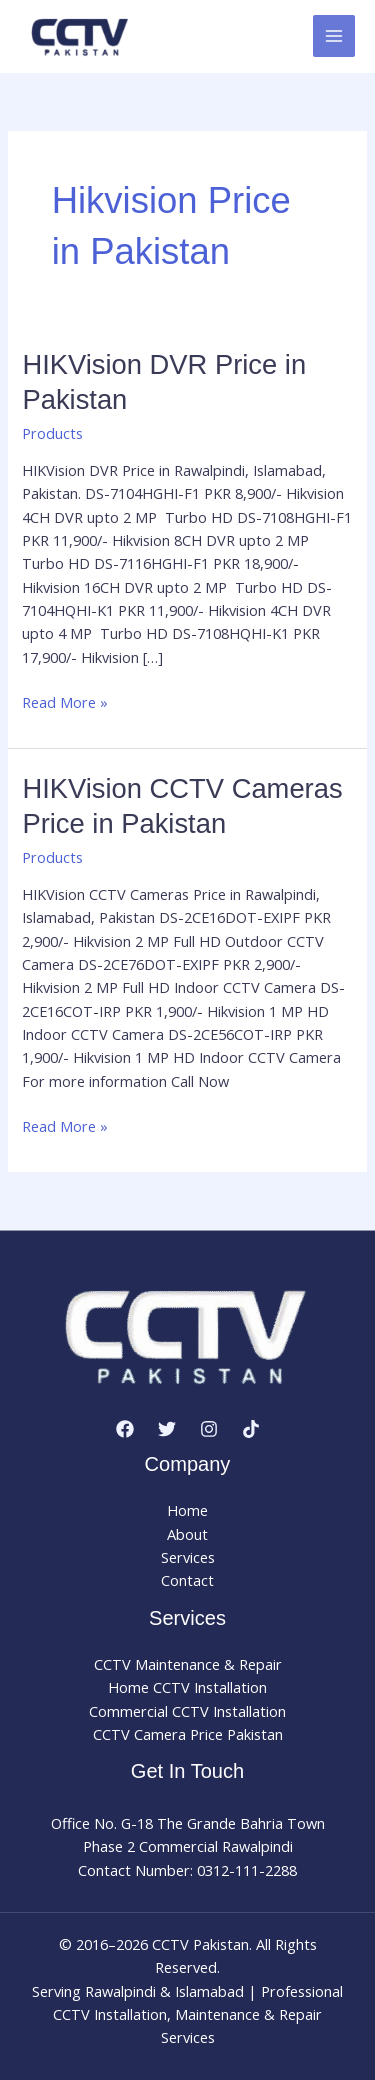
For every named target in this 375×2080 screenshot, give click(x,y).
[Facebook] (125, 1429)
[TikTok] (251, 1429)
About (187, 1534)
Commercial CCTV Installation (187, 1711)
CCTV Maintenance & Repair (188, 1664)
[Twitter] (167, 1429)
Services (188, 1557)
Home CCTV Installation (187, 1687)
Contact (187, 1580)
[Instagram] (209, 1429)
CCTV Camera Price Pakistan (188, 1734)
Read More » (65, 702)
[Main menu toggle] (334, 36)
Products (52, 433)
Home (187, 1510)
